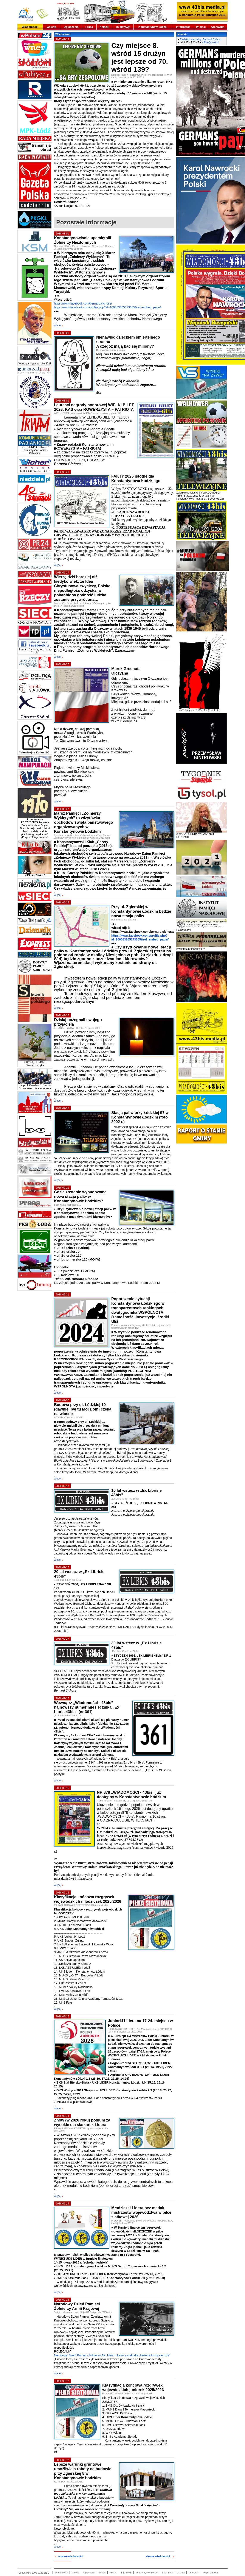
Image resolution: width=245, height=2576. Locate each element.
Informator (183, 26)
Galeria (51, 26)
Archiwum (218, 26)
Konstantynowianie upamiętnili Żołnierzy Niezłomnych (82, 240)
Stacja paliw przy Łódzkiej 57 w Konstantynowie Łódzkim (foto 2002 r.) (140, 1117)
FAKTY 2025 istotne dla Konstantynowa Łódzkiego (135, 478)
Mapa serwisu (210, 2572)
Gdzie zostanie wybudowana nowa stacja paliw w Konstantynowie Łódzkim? (80, 1196)
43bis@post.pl (210, 42)
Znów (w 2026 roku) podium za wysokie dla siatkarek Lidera (82, 2122)
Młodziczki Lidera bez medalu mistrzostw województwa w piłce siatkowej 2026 (141, 2212)
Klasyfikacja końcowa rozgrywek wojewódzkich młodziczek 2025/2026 (87, 1899)
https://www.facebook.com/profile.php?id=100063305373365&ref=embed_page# (107, 307)
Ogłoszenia (71, 26)
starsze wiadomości (158, 2556)
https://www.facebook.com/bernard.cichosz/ (83, 303)
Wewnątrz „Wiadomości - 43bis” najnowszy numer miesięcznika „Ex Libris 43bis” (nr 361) (86, 1707)
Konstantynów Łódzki (152, 26)
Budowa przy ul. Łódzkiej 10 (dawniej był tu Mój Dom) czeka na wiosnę (82, 1409)
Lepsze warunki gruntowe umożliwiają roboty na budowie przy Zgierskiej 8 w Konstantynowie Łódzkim (82, 2471)
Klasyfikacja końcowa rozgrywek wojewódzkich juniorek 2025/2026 (133, 2387)
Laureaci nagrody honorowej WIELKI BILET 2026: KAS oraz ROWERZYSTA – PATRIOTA (94, 407)
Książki (104, 26)
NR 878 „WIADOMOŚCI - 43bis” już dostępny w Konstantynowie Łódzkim (131, 1794)
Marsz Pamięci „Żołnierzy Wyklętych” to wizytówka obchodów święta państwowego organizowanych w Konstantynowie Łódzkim (83, 822)
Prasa (89, 26)
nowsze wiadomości (70, 2556)
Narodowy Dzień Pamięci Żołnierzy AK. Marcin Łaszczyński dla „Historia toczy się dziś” (112, 2355)
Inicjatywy (123, 26)
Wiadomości (30, 26)
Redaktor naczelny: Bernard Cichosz (201, 39)
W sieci (201, 26)
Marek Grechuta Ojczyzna (126, 671)
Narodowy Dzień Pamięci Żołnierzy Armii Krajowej (77, 2306)
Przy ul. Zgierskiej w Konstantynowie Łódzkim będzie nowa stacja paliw (141, 911)
